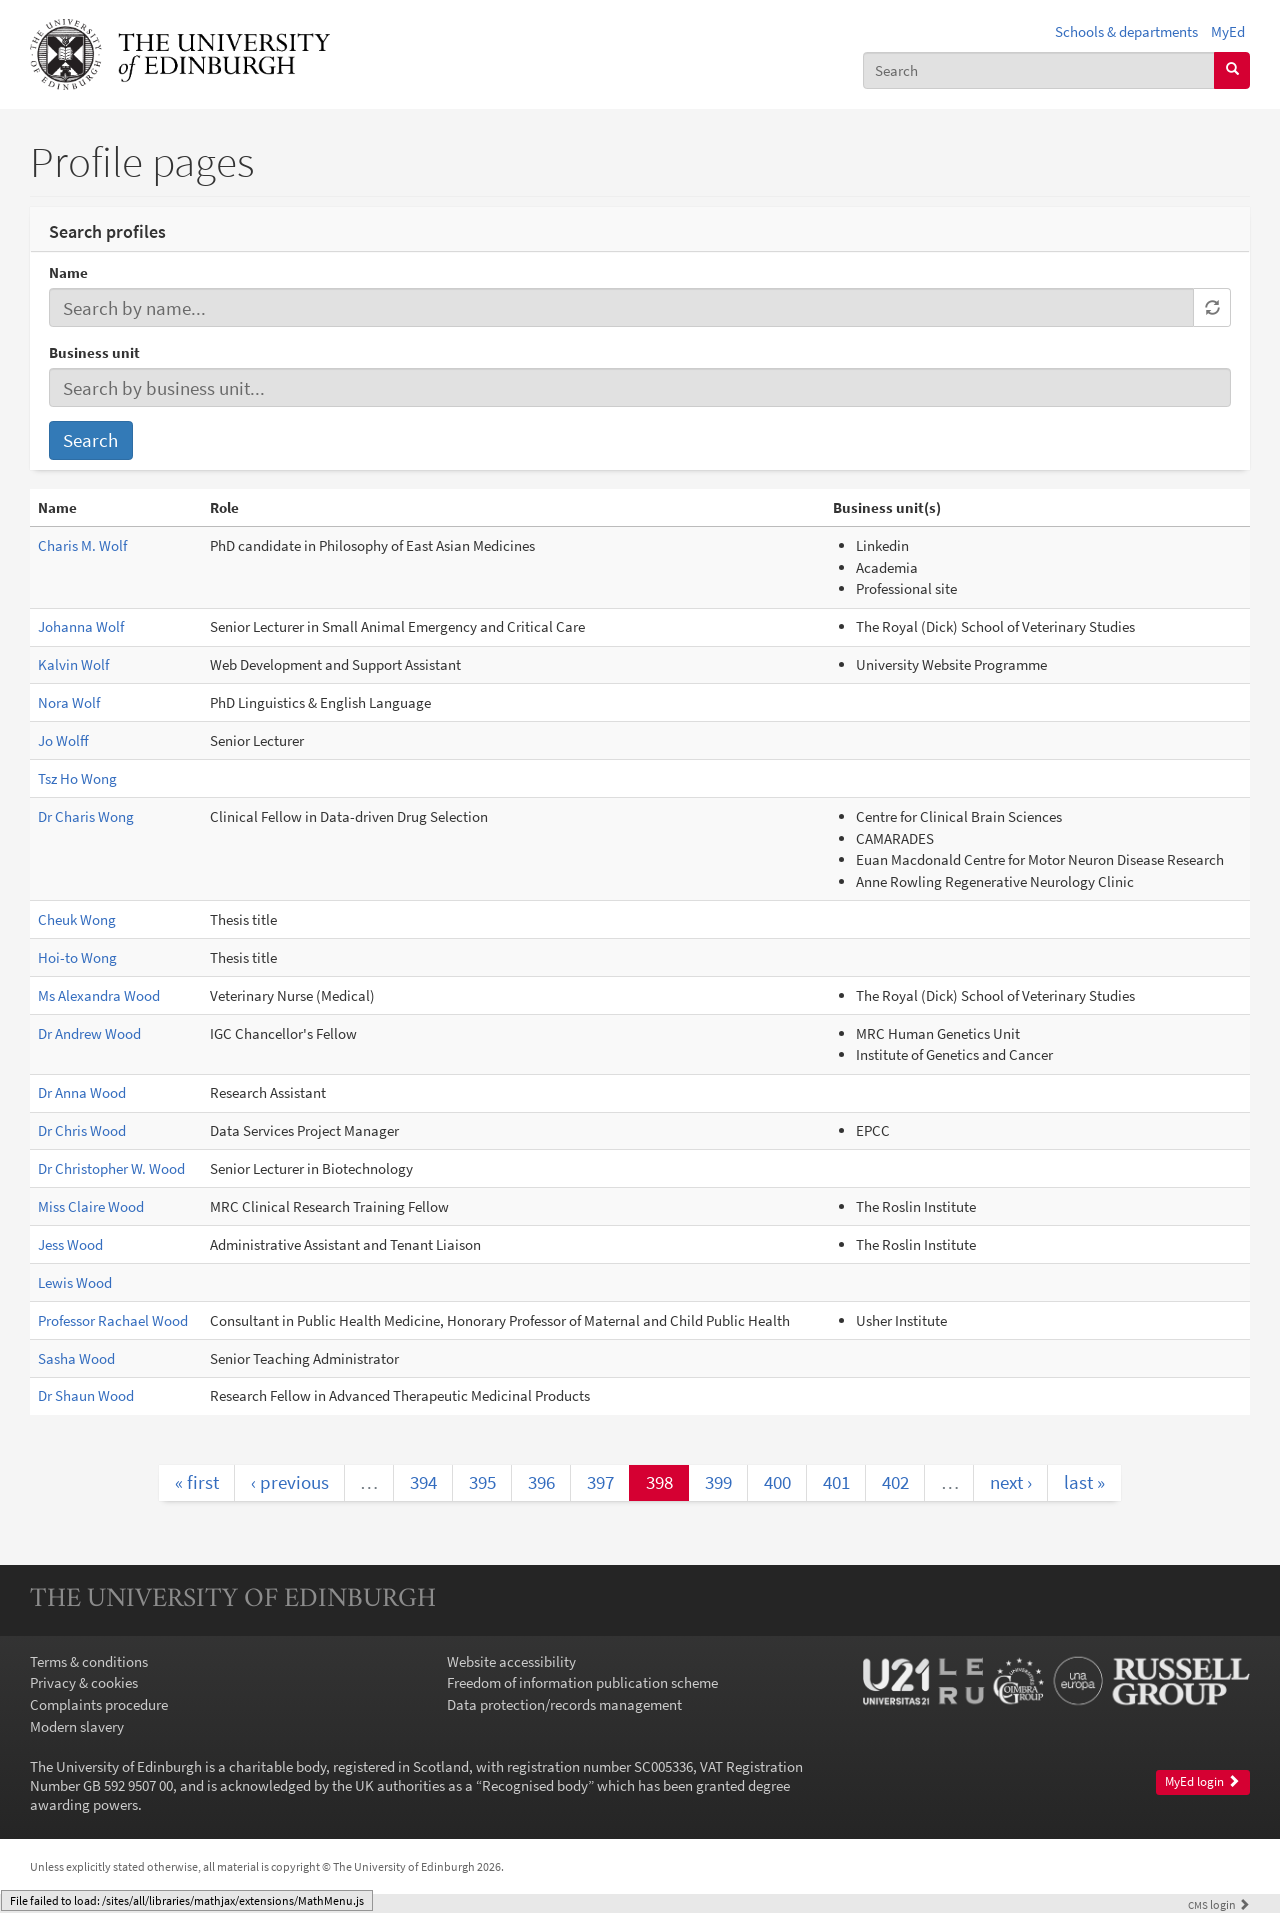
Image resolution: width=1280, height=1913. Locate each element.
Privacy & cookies (84, 1682)
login (1219, 1904)
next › (1011, 1482)
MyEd (1228, 31)
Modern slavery (77, 1726)
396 (541, 1482)
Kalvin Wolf (73, 664)
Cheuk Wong (77, 919)
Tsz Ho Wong (77, 778)
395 (482, 1482)
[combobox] (1039, 70)
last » (1084, 1482)
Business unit (94, 352)
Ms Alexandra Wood (99, 995)
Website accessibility (511, 1661)
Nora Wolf (69, 702)
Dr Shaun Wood (86, 1395)
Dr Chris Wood (82, 1130)
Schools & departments (1126, 31)
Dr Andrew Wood (89, 1033)
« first (197, 1482)
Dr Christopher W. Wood (111, 1168)
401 (836, 1482)
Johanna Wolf (81, 626)
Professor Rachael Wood (113, 1320)
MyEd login (1202, 1781)
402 (895, 1482)
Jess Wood (70, 1244)
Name (68, 272)
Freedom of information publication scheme (582, 1682)
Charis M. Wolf (82, 545)
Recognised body (535, 1785)
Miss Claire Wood (91, 1206)
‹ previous (290, 1482)
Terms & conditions (89, 1661)
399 (718, 1482)
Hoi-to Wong (77, 957)
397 (600, 1482)
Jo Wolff (63, 740)
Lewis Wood (75, 1282)
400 (777, 1482)
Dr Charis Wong (86, 816)
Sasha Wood (76, 1358)
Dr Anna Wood (82, 1092)
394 (423, 1482)
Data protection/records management (564, 1704)
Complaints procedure (99, 1704)
